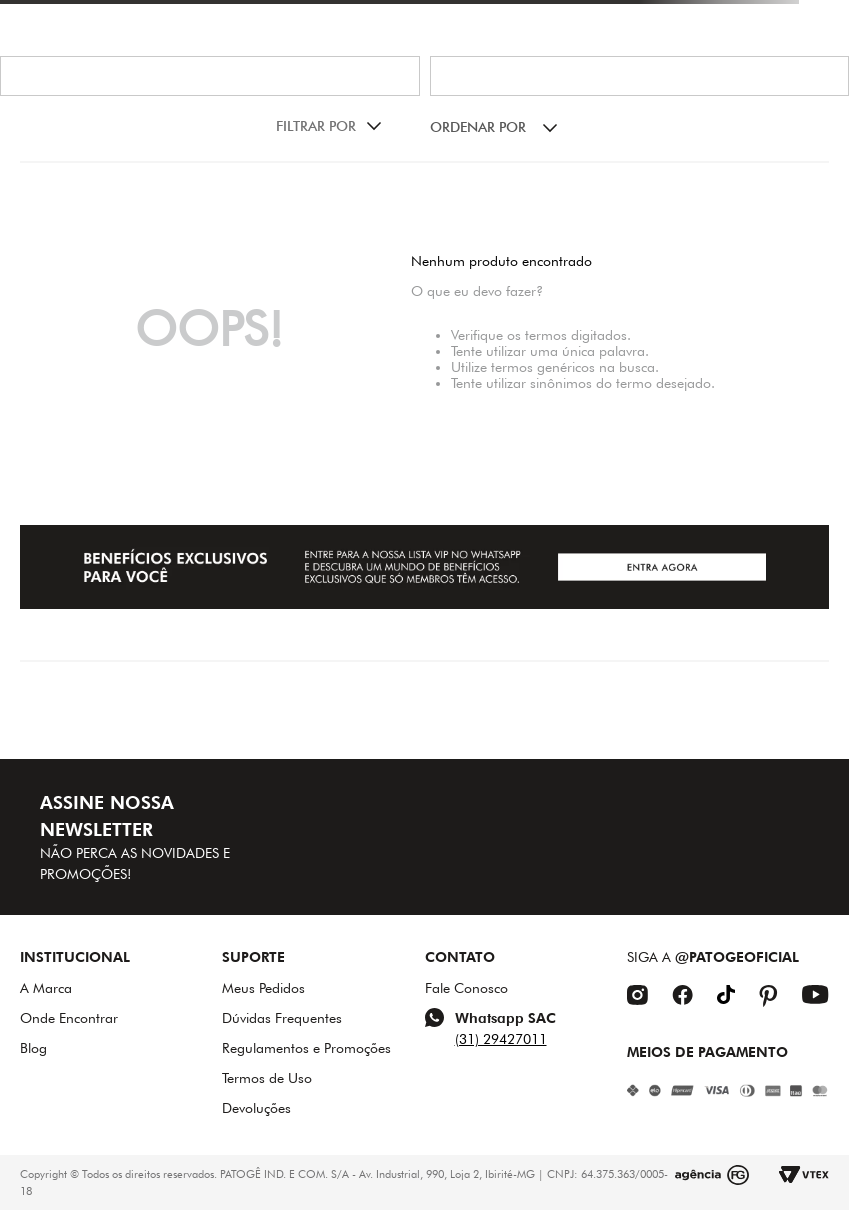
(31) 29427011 (501, 1039)
